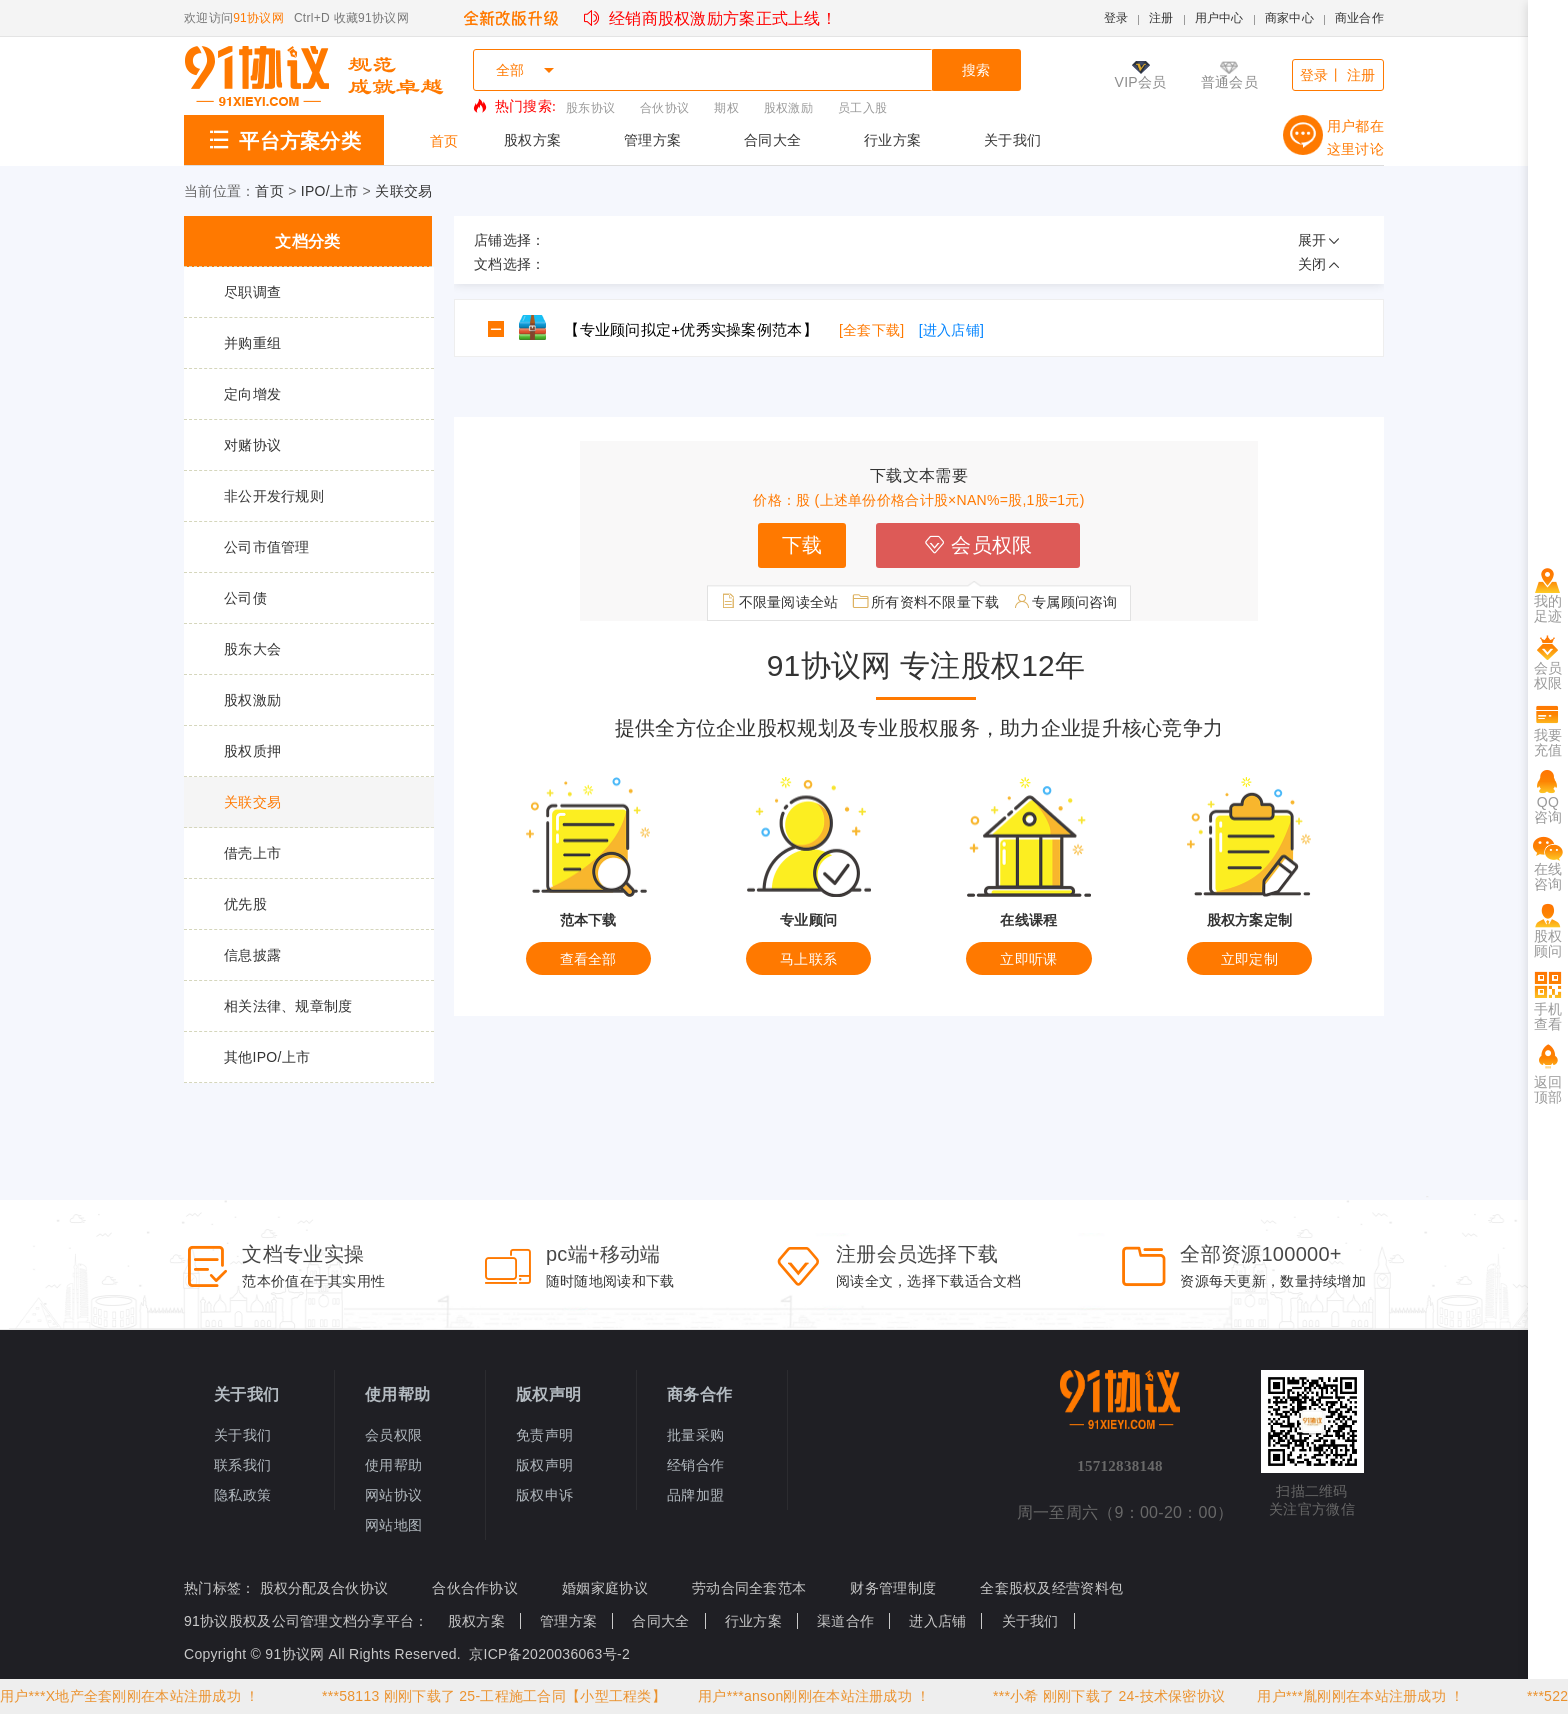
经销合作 (695, 1465)
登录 (1116, 18)
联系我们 (242, 1465)
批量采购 (695, 1435)
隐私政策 (242, 1495)
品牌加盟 (695, 1495)
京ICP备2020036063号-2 (549, 1654)
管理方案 (652, 140)
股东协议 (590, 108)
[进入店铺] (951, 330)
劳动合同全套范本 (749, 1588)
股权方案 (532, 140)
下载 (802, 545)
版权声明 (544, 1465)
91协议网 (258, 18)
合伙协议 (664, 108)
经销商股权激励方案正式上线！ (710, 18)
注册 (1161, 18)
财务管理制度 (893, 1588)
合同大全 (772, 140)
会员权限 (978, 545)
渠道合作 (845, 1621)
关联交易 (403, 191)
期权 (726, 108)
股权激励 (788, 108)
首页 (444, 141)
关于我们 (1012, 140)
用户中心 (1219, 18)
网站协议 (393, 1495)
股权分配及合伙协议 (324, 1588)
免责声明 (544, 1435)
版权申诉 (544, 1495)
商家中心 (1289, 18)
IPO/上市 (330, 191)
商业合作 (1359, 18)
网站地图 (393, 1525)
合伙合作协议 (475, 1588)
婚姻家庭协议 (605, 1588)
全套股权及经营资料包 (1051, 1588)
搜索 (976, 70)
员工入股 (862, 108)
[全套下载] (871, 330)
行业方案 (892, 140)
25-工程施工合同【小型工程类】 (564, 1696)
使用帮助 (393, 1465)
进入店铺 (937, 1621)
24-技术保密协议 (1173, 1696)
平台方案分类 (284, 141)
